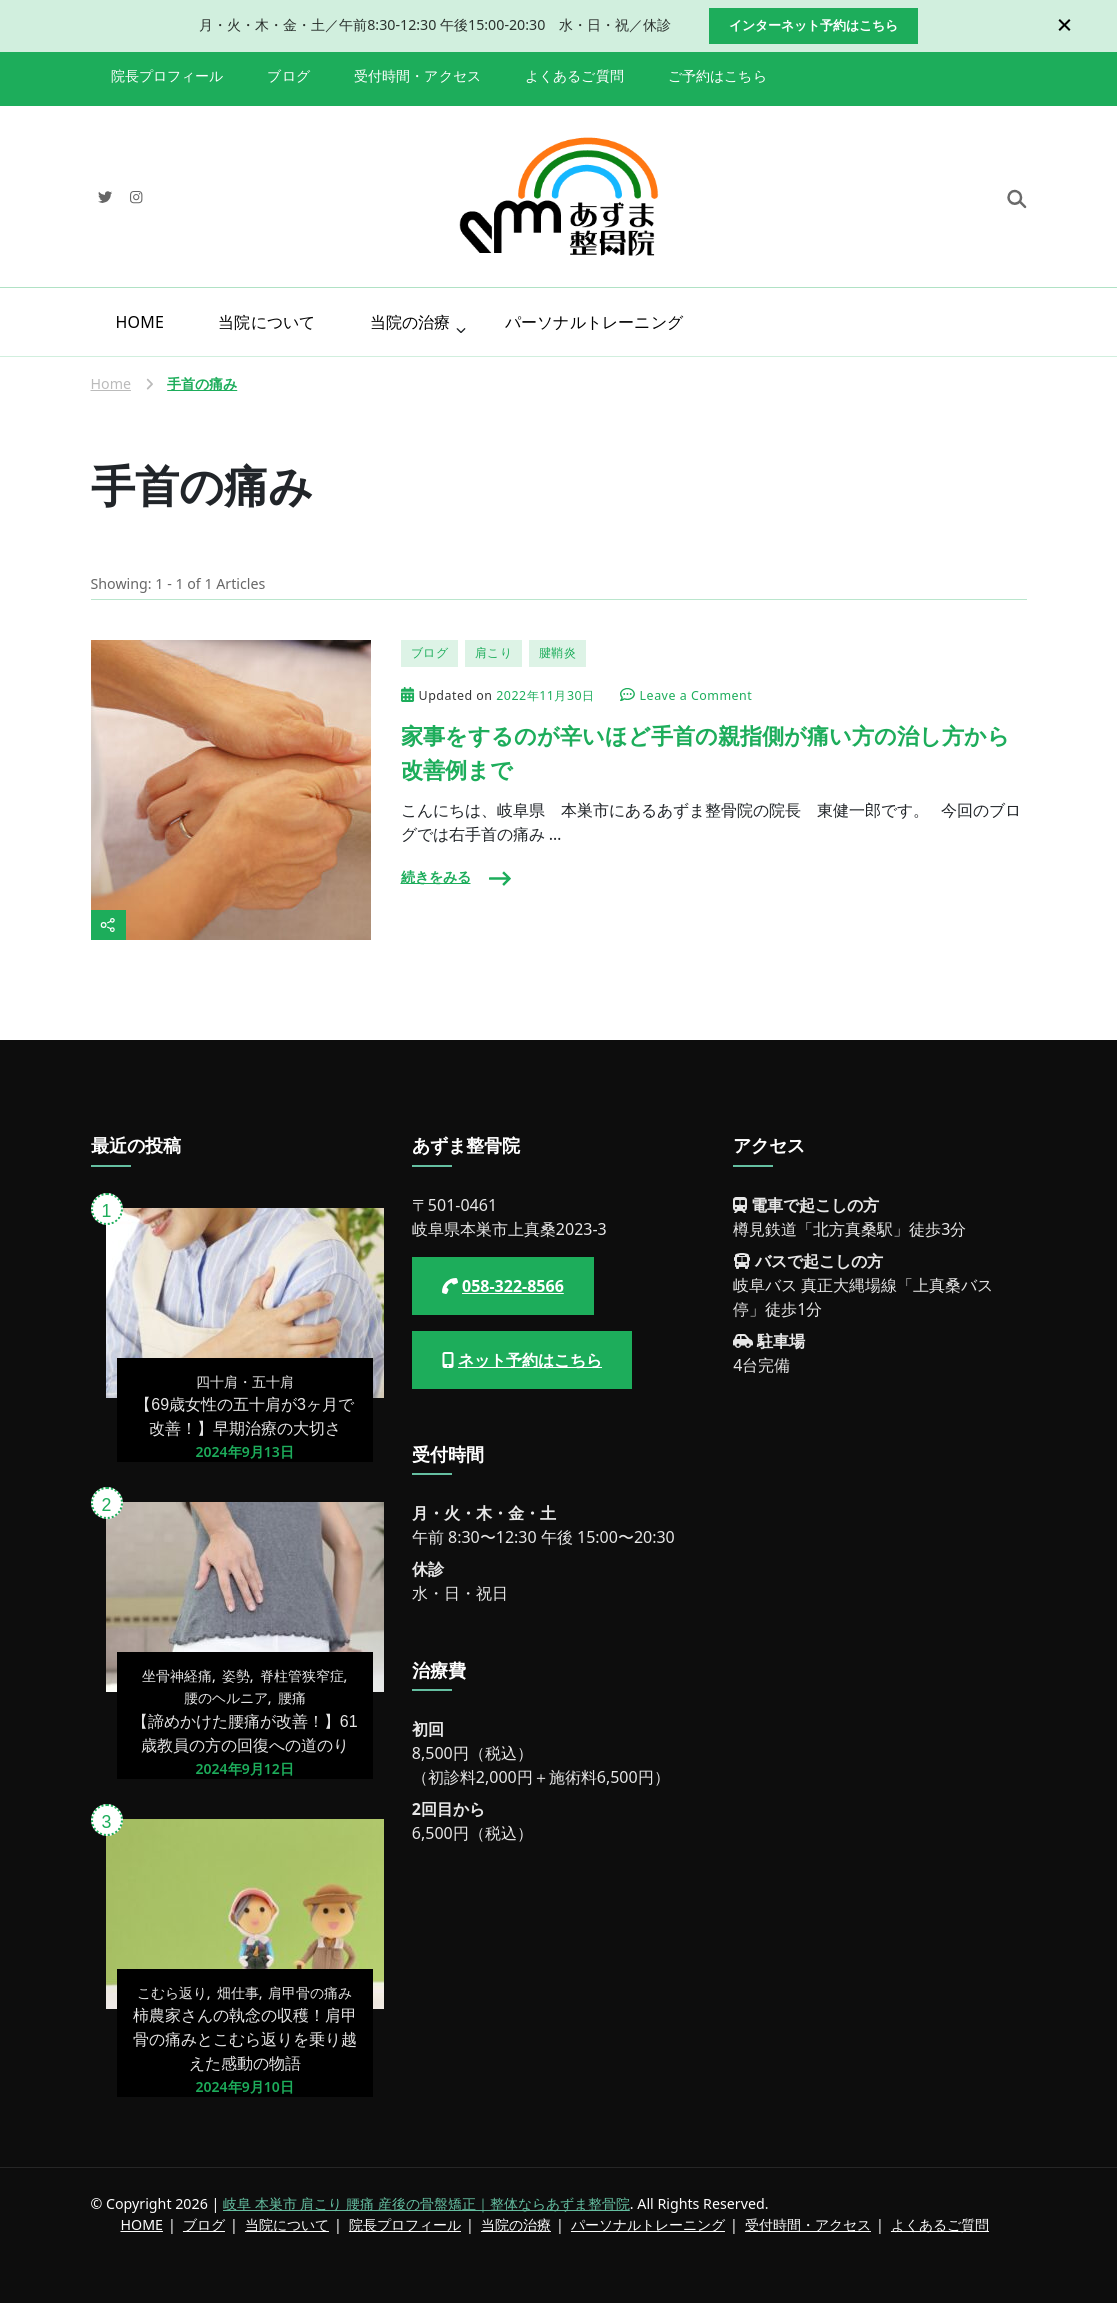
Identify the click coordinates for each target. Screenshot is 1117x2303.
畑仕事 (238, 1992)
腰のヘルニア (226, 1697)
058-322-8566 (513, 1286)
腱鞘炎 (558, 652)
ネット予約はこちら (530, 1360)
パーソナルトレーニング (594, 322)
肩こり (494, 652)
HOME (140, 322)
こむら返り (172, 1992)
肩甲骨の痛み (310, 1992)
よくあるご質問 (574, 75)
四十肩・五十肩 (245, 1381)
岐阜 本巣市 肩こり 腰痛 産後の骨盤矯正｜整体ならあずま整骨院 (426, 2203)
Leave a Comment (696, 696)
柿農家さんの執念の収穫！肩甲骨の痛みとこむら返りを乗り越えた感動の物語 (245, 2039)
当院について (266, 322)
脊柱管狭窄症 (302, 1675)
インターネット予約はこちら (813, 25)
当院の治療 (410, 322)
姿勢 (236, 1675)
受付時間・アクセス (417, 75)
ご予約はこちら (717, 75)
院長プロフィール (167, 75)
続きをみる (436, 876)
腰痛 (292, 1697)
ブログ (288, 75)
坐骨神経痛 (177, 1675)
